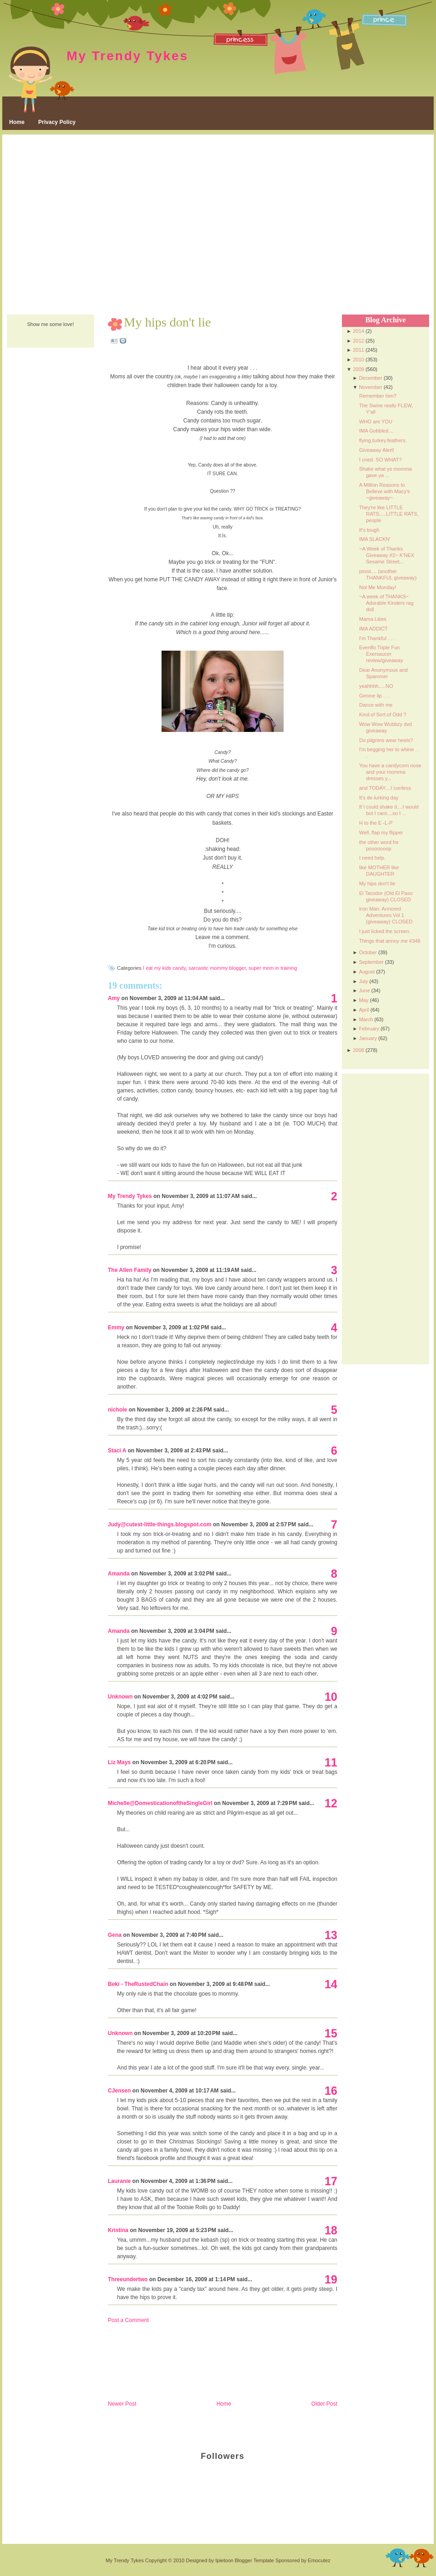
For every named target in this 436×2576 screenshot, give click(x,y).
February (369, 1028)
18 (330, 2230)
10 (330, 1696)
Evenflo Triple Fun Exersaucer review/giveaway (381, 654)
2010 (358, 359)
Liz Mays (119, 1762)
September (371, 962)
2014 (358, 331)
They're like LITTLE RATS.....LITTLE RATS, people (389, 514)
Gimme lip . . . (374, 695)
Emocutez (319, 2560)
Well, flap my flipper (381, 832)
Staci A (117, 1450)
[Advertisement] (88, 225)
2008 (358, 1050)
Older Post (324, 2404)
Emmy (116, 1327)
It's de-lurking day (378, 797)
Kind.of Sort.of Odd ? (382, 714)
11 (330, 1762)
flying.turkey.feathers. (383, 440)
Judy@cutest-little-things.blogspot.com (160, 1524)
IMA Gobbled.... (376, 430)
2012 (358, 340)
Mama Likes (372, 619)
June (364, 990)
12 (330, 1803)
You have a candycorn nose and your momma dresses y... (390, 772)
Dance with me (375, 705)
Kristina (118, 2230)
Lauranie (119, 2181)
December (370, 378)
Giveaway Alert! (376, 450)
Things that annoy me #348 (389, 941)
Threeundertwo (128, 2279)
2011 (358, 350)
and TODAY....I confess (385, 788)
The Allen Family (129, 1270)
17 (330, 2181)
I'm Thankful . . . (377, 638)
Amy (114, 998)
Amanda (118, 1573)
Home (16, 122)
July (363, 981)
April (364, 1009)
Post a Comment (128, 2320)
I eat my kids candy (164, 968)
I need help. (372, 858)
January (368, 1038)
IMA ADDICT (373, 628)
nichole (117, 1409)
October (368, 952)
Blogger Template (254, 2560)
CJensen (119, 2090)
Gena (115, 1935)
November (370, 387)
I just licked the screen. (384, 931)
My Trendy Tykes (128, 56)
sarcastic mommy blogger (217, 968)
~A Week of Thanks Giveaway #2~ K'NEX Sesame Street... (386, 555)
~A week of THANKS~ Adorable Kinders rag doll (386, 603)
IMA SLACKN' (374, 539)
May (364, 1000)
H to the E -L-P (375, 823)
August (367, 971)
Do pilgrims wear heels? (386, 740)
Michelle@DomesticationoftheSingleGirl (160, 1803)
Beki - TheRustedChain (138, 1984)
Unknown (120, 1696)
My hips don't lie (167, 322)
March (366, 1019)
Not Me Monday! (377, 587)
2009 (358, 369)
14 (330, 1984)
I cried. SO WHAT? (380, 459)
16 (330, 2090)
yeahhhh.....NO (376, 686)
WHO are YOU (375, 421)
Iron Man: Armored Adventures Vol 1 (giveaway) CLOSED (385, 915)
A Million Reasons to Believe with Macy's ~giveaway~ (384, 491)
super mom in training (273, 968)
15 (330, 2033)
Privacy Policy (56, 122)
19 (330, 2279)
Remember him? (377, 396)
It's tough (369, 530)
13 (330, 1935)
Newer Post (122, 2404)
